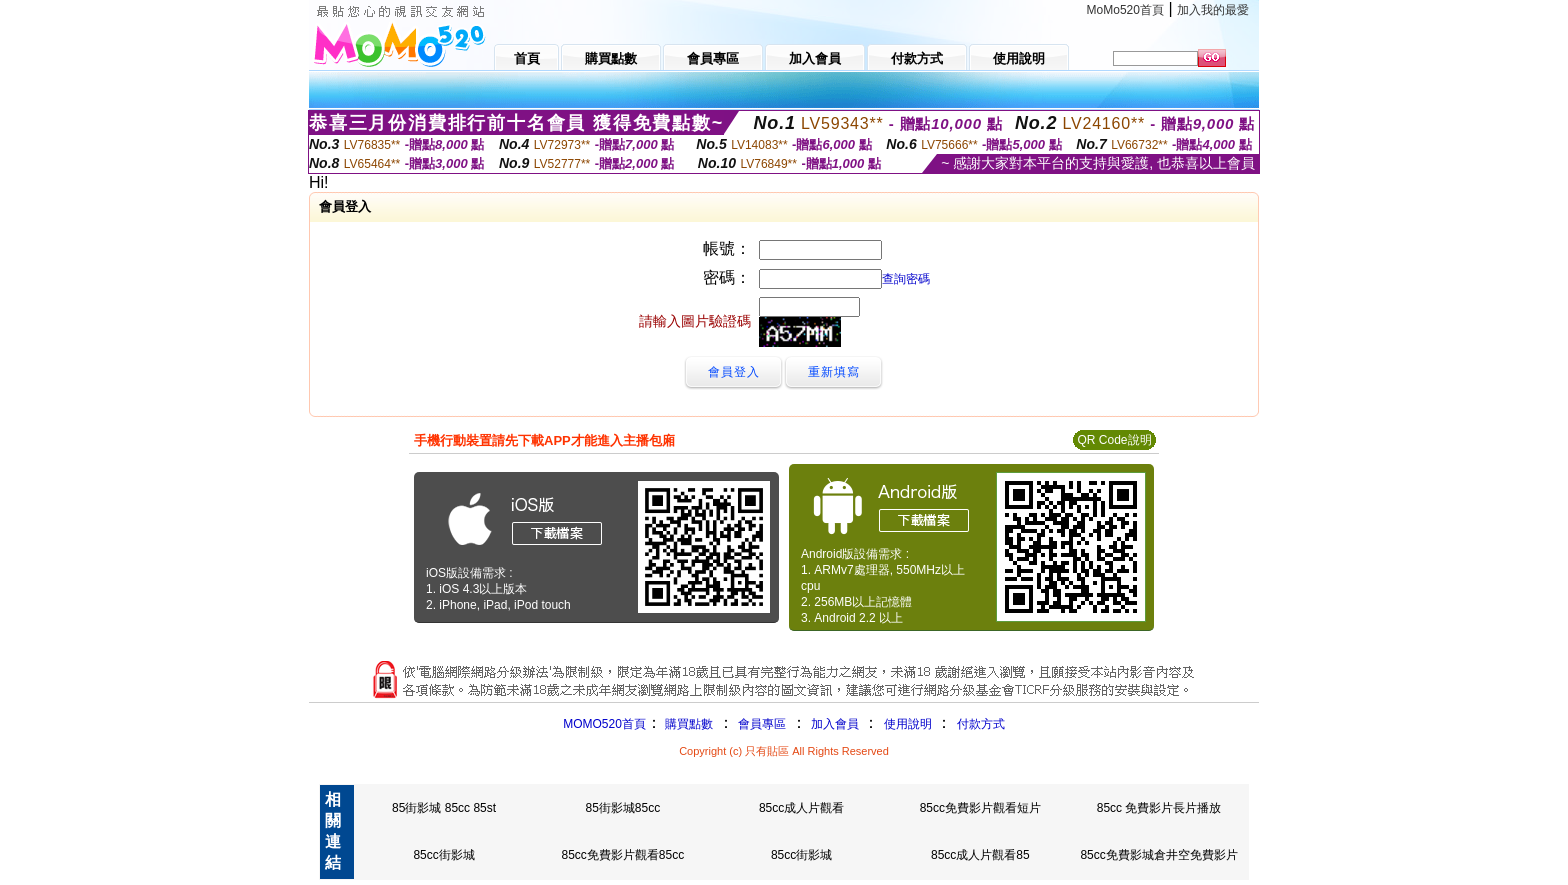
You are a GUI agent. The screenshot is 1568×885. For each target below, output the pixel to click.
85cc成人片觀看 (801, 808)
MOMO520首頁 (604, 724)
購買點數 (687, 724)
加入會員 (835, 724)
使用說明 (908, 724)
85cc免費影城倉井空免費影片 (1158, 855)
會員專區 (762, 724)
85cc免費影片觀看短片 (980, 808)
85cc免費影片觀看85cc (622, 855)
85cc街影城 (443, 855)
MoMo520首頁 (1125, 10)
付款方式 (981, 724)
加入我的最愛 (1213, 10)
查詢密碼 (906, 279)
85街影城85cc (622, 808)
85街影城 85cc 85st (444, 808)
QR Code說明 (1114, 440)
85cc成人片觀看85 (980, 855)
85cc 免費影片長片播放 (1159, 808)
